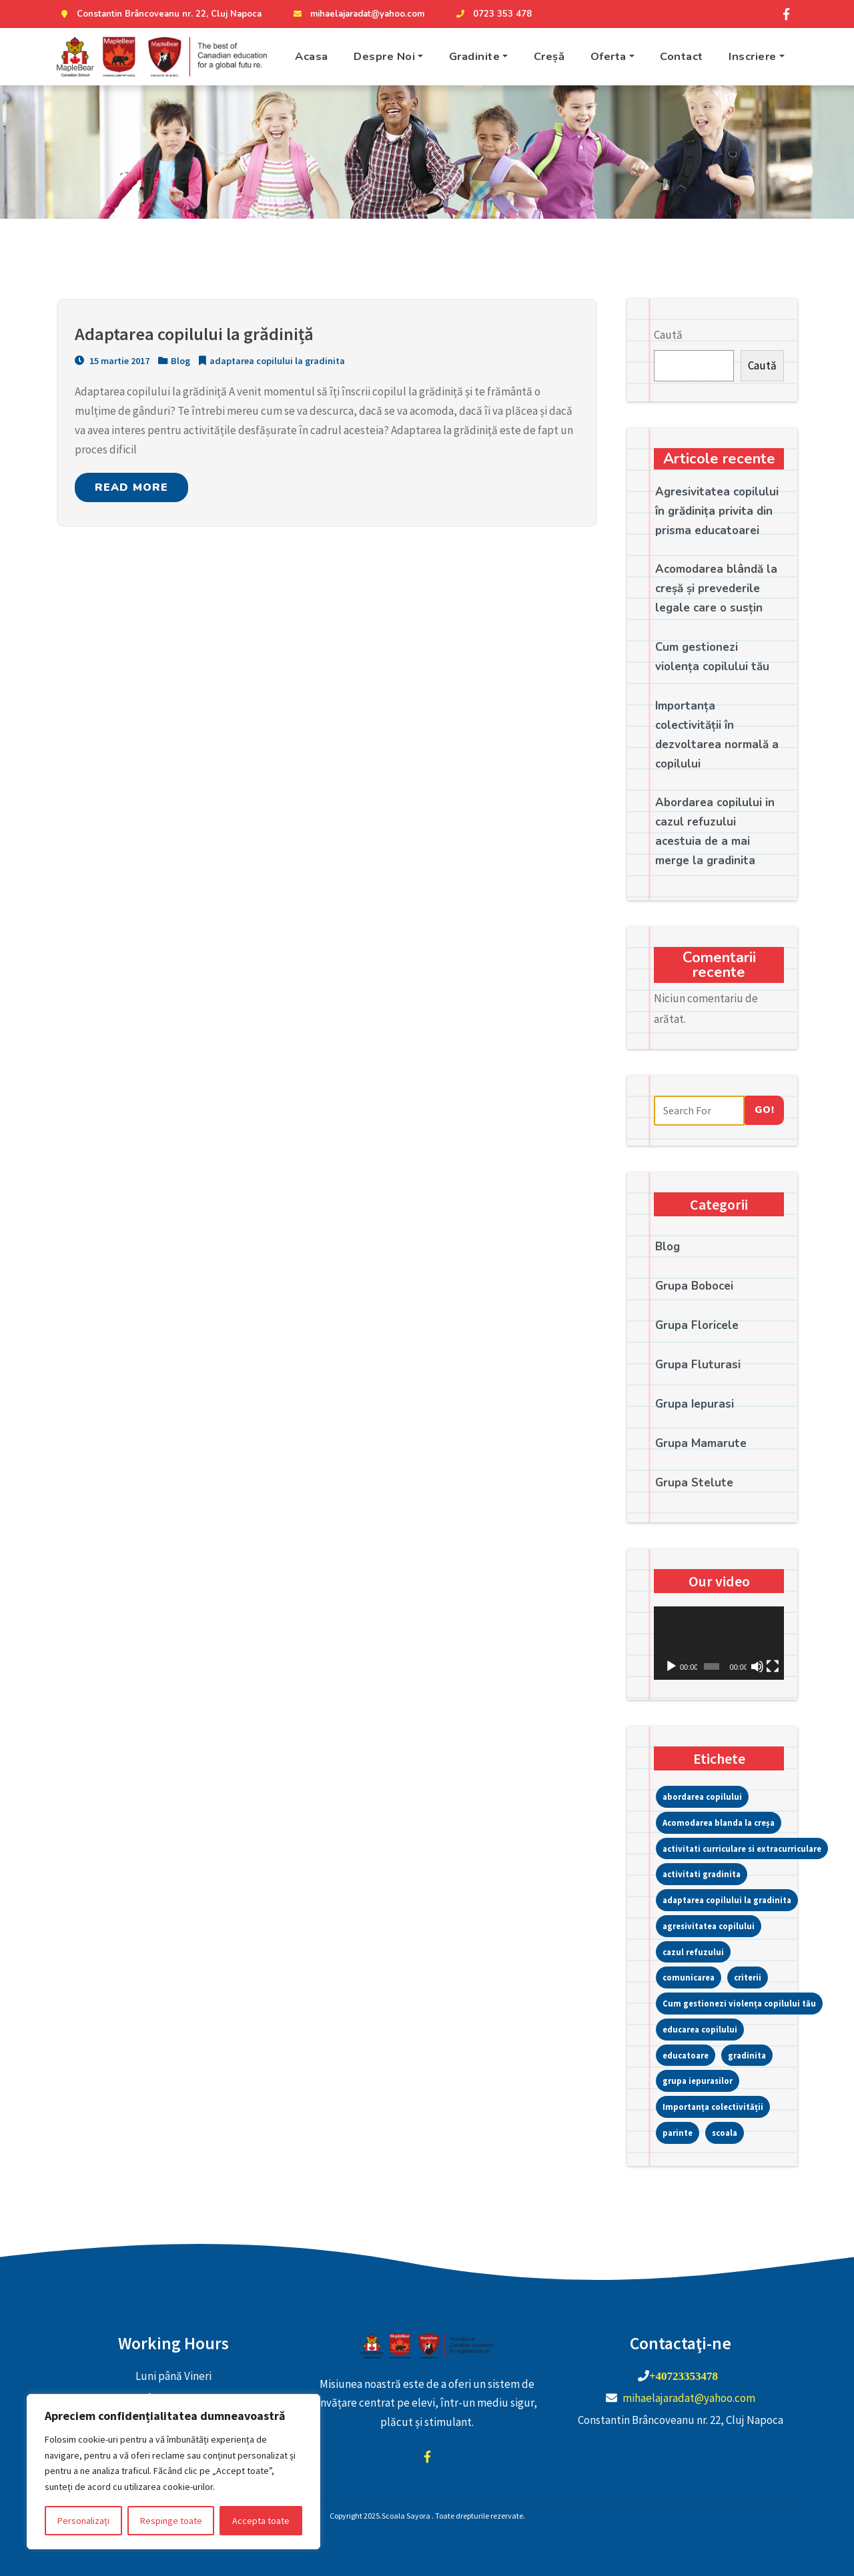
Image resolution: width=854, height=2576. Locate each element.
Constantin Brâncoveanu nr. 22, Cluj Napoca (159, 14)
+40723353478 (683, 2375)
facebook (427, 2457)
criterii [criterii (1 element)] (747, 1977)
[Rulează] (671, 1666)
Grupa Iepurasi (694, 1404)
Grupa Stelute (694, 1482)
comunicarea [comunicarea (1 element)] (689, 1977)
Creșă (549, 56)
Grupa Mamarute (701, 1443)
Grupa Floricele (697, 1325)
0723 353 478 (492, 14)
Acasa (311, 56)
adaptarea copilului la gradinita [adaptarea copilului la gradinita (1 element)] (727, 1899)
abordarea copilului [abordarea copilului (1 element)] (702, 1796)
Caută (668, 334)
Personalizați (83, 2521)
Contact (681, 56)
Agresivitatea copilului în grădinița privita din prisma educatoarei (717, 511)
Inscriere (753, 56)
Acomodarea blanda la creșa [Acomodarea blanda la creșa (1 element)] (719, 1822)
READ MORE (131, 489)
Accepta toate (261, 2521)
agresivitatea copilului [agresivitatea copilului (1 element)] (709, 1925)
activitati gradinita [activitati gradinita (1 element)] (702, 1873)
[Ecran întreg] (772, 1666)
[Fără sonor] (757, 1666)
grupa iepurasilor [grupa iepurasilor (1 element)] (698, 2080)
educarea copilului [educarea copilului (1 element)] (700, 2029)
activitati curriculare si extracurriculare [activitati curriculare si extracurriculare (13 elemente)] (742, 1848)
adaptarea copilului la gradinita (277, 363)
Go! (765, 1109)
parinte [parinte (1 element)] (678, 2132)
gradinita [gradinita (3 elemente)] (747, 2055)
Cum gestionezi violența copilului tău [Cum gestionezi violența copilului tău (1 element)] (739, 2003)
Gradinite (474, 56)
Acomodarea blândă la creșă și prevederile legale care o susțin (716, 588)
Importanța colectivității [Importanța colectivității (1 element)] (713, 2106)
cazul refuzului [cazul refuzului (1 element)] (693, 1952)
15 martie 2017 (112, 363)
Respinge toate (171, 2521)
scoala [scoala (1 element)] (724, 2132)
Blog (180, 363)
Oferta (608, 56)
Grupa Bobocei (694, 1286)
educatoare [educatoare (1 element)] (686, 2055)
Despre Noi (384, 56)
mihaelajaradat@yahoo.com (357, 14)
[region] (173, 2471)
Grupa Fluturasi (698, 1364)
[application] (719, 1643)
